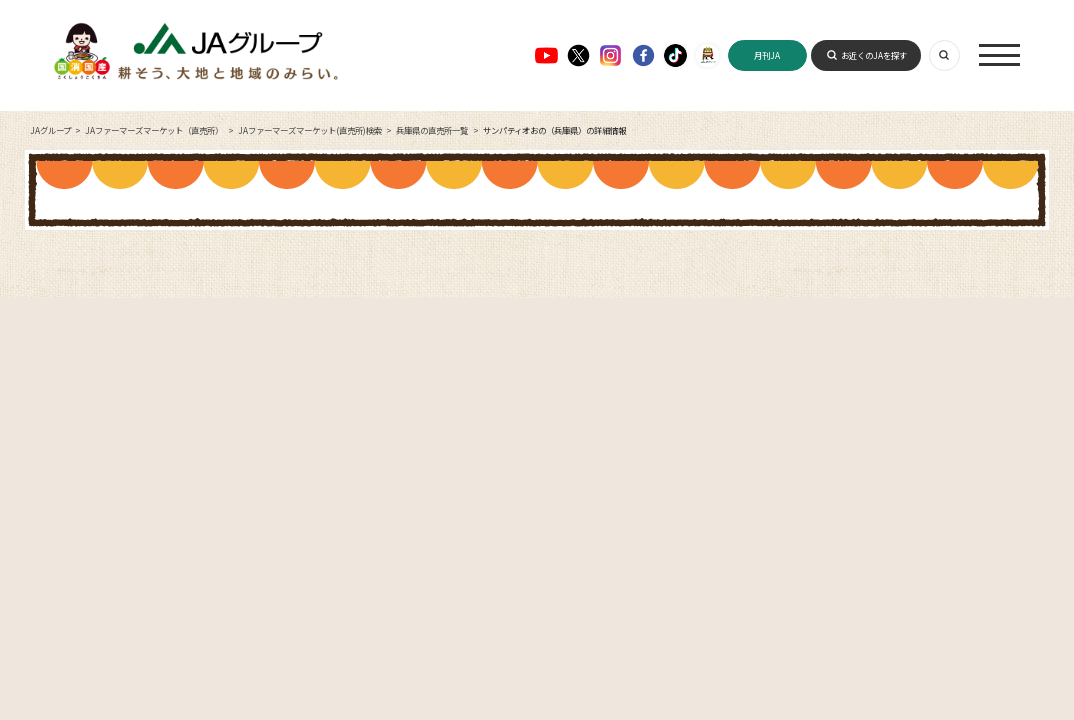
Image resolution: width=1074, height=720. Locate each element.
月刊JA (767, 55)
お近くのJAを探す (874, 55)
